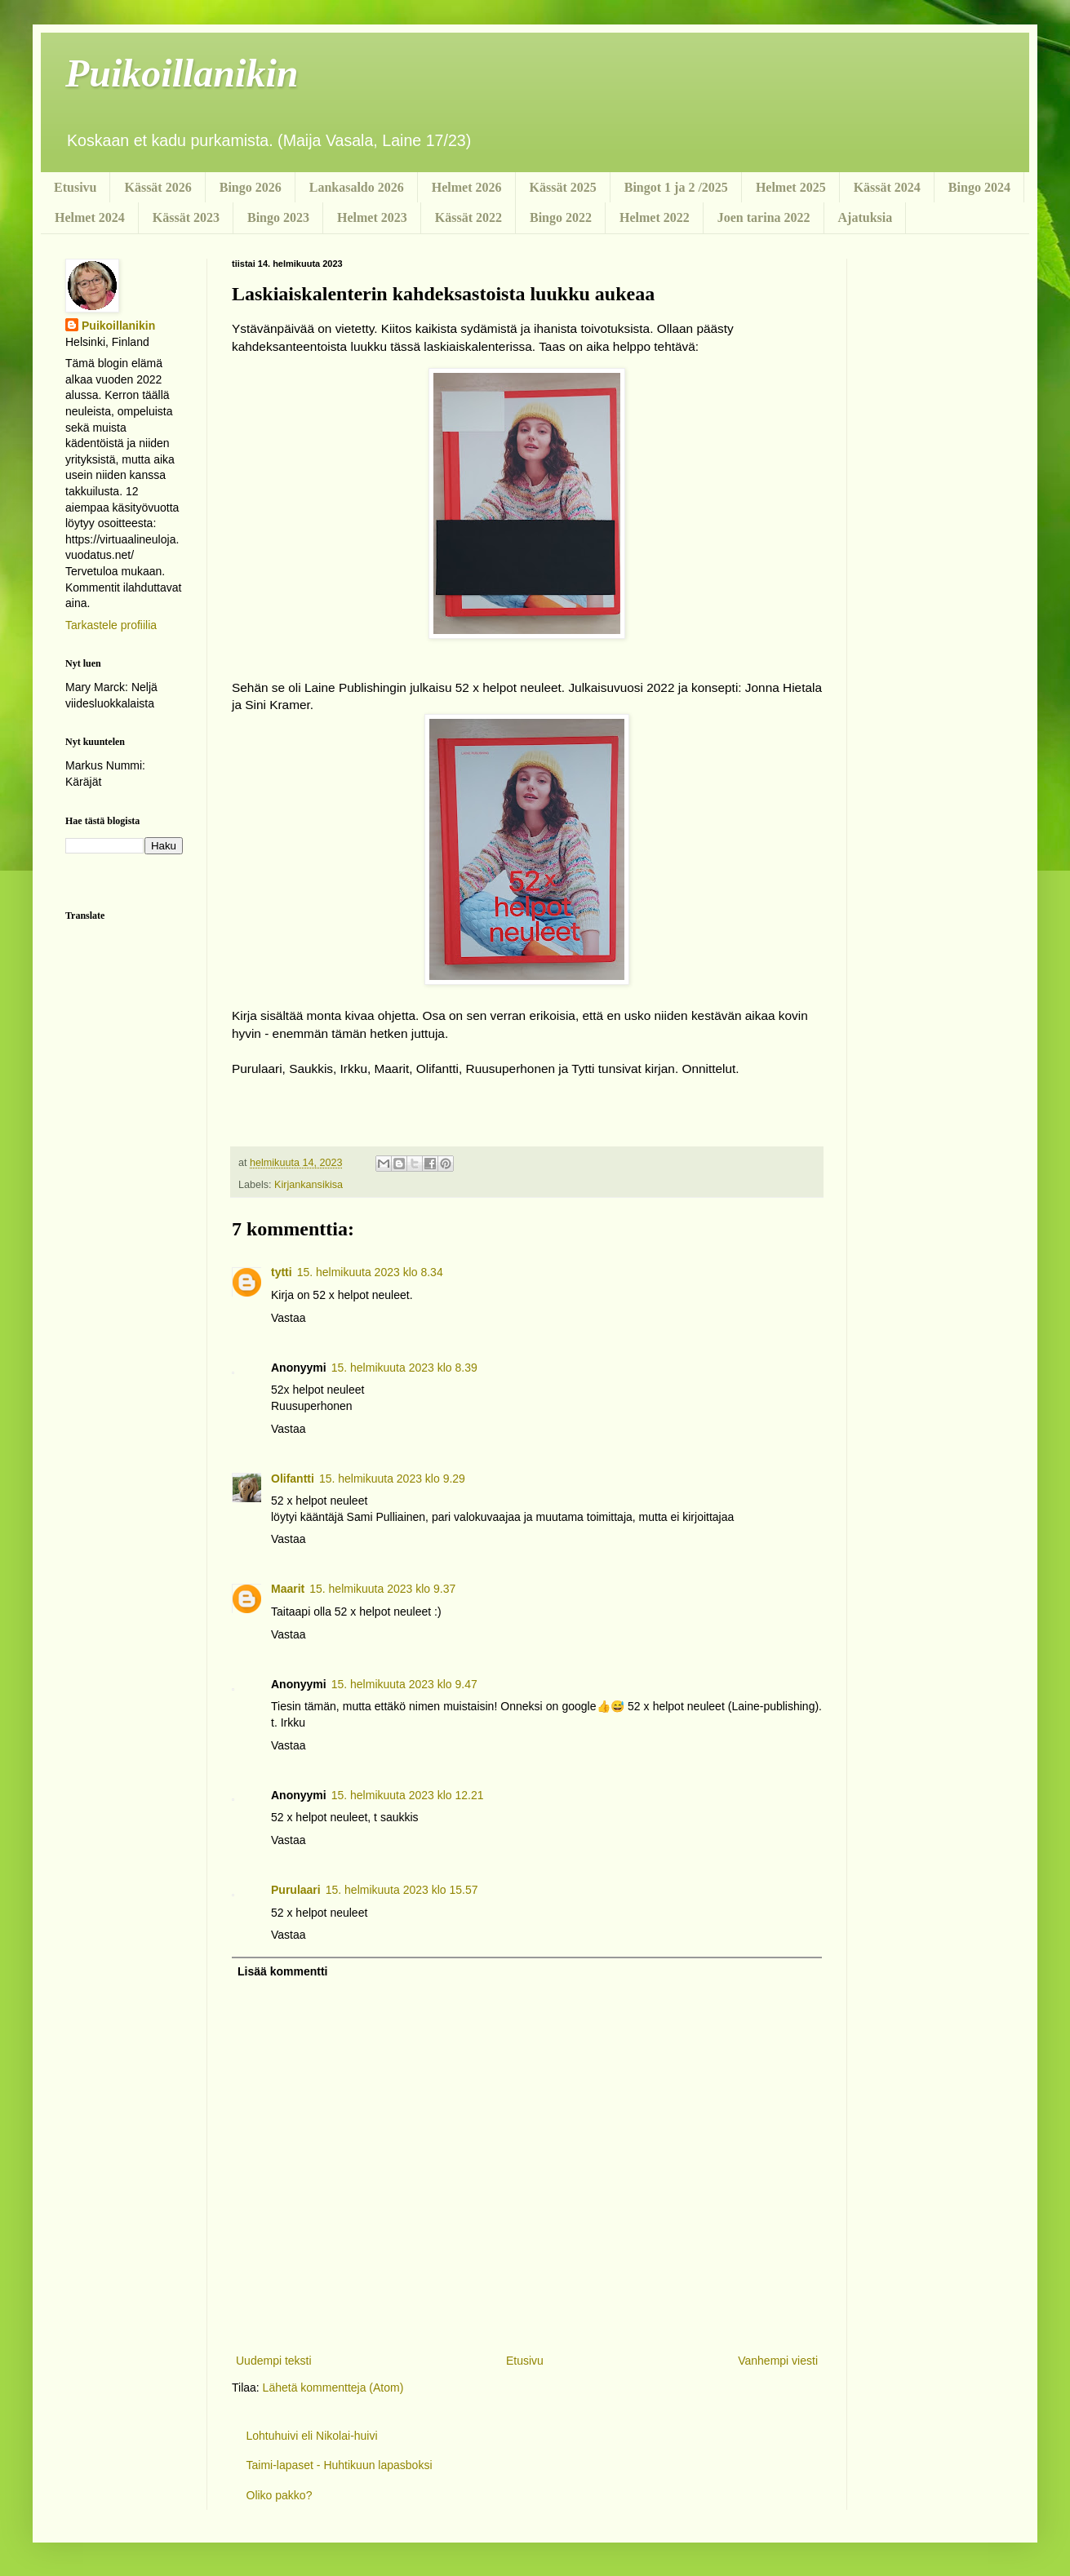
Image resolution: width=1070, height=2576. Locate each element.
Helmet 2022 (654, 217)
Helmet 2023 (372, 217)
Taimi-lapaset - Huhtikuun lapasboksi (339, 2465)
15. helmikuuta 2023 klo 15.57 (402, 1889)
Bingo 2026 (251, 187)
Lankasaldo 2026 (356, 187)
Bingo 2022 (561, 217)
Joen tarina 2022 (763, 217)
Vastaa (288, 1317)
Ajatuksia (865, 217)
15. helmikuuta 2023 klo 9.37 (382, 1588)
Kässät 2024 (887, 187)
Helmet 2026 (467, 187)
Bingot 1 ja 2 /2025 (676, 187)
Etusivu (75, 187)
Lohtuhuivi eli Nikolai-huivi (312, 2435)
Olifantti (292, 1478)
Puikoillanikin (181, 73)
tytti (281, 1272)
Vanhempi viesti (778, 2360)
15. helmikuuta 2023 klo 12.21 (407, 1795)
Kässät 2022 (468, 217)
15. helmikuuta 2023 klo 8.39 (404, 1367)
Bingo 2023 (278, 217)
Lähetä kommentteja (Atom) (333, 2387)
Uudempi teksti (274, 2360)
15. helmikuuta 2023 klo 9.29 (392, 1478)
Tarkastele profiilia (111, 625)
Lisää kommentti (282, 1971)
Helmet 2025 (791, 187)
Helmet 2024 (90, 217)
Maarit (287, 1588)
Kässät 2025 (563, 187)
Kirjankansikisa (308, 1184)
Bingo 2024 (979, 187)
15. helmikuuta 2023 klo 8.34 (370, 1272)
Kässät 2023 (186, 217)
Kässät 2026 (157, 187)
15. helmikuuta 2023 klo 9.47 (404, 1684)
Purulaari (296, 1889)
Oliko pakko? (279, 2495)
